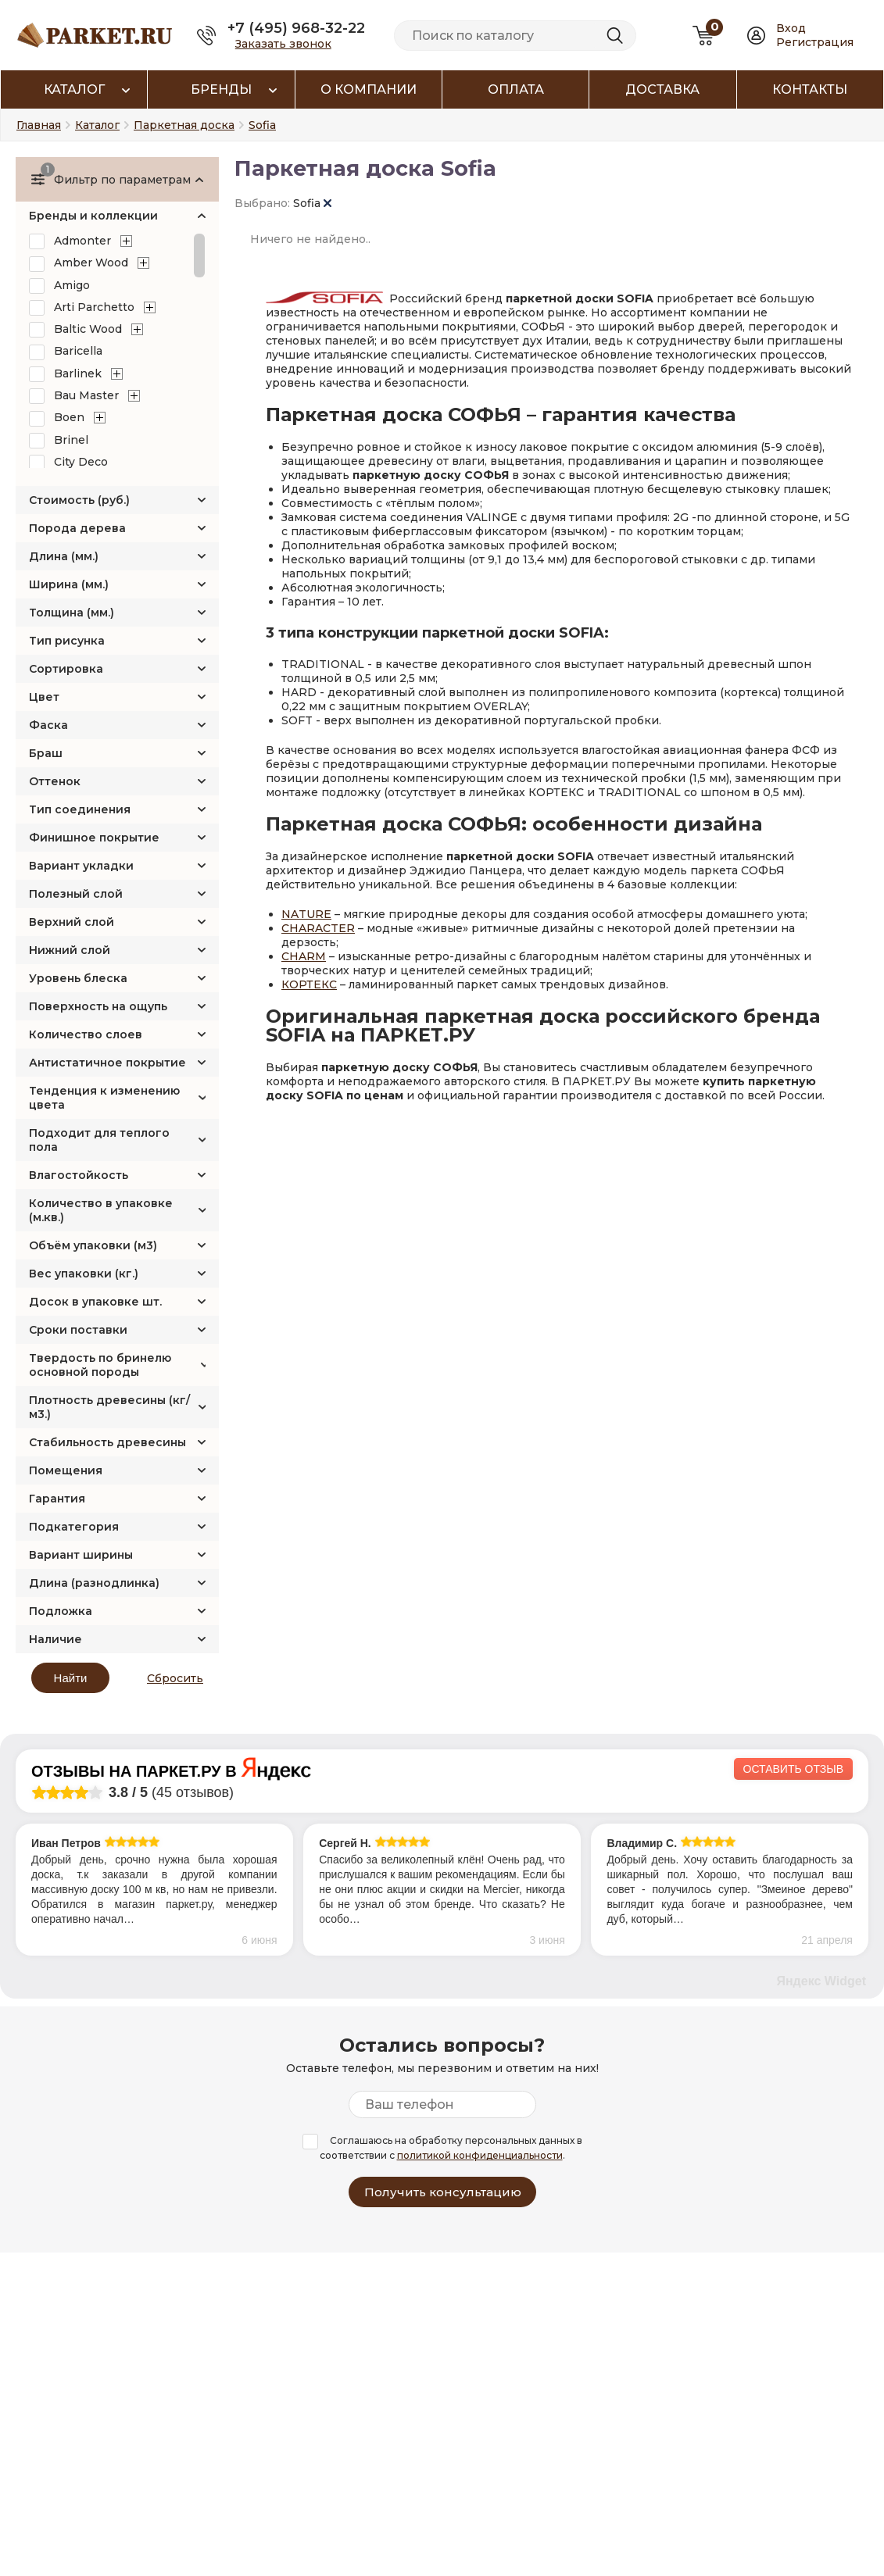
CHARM (303, 956)
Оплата (516, 89)
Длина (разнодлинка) (94, 1583)
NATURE (306, 914)
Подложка (60, 1611)
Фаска (48, 725)
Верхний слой (71, 922)
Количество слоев (85, 1034)
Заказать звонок (283, 44)
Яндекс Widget (821, 1981)
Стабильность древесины (107, 1442)
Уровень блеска (78, 978)
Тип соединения (80, 809)
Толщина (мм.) (71, 613)
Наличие (55, 1639)
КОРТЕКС (309, 984)
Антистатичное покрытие (107, 1063)
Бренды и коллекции (93, 216)
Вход (791, 28)
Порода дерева (77, 528)
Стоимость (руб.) (79, 500)
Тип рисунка (67, 641)
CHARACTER (318, 928)
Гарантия (57, 1499)
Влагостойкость (78, 1175)
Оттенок (55, 781)
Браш (46, 753)
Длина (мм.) (63, 556)
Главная (38, 125)
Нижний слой (69, 950)
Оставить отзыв (793, 1769)
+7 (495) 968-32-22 (296, 28)
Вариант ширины (81, 1555)
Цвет (44, 697)
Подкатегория (74, 1527)
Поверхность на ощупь (98, 1006)
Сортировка (66, 669)
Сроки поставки (78, 1330)
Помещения (65, 1470)
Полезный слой (76, 894)
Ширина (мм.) (69, 584)
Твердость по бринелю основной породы (100, 1365)
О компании (368, 89)
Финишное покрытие (94, 838)
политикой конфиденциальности (480, 2155)
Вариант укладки (81, 866)
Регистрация (815, 42)
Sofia (312, 203)
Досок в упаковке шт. (95, 1302)
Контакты (809, 89)
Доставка (662, 89)
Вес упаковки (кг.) (83, 1274)
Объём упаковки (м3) (93, 1245)
